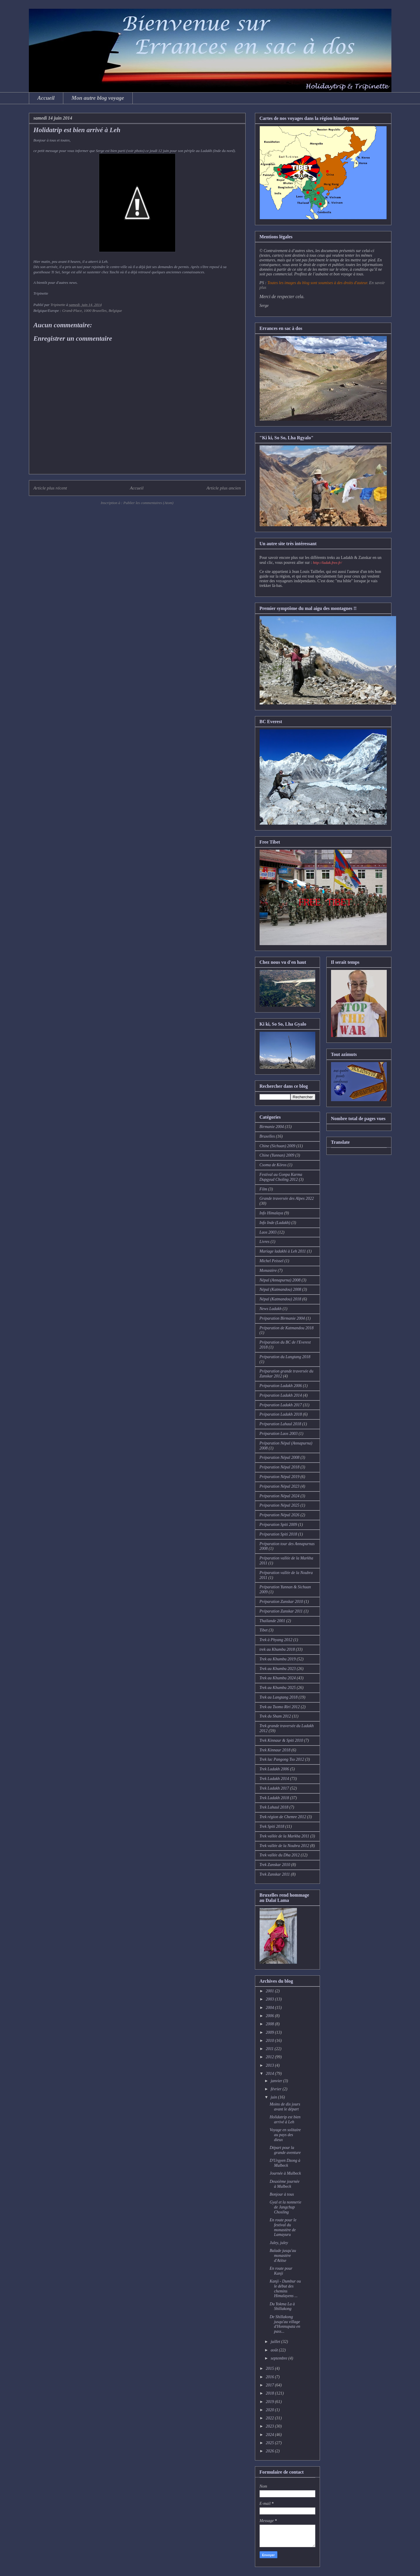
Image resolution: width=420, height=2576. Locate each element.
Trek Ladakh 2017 (274, 1788)
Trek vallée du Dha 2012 (280, 1855)
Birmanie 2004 (272, 1127)
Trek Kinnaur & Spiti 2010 (281, 1740)
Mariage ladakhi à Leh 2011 (283, 1251)
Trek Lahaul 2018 (274, 1807)
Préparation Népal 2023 (280, 1486)
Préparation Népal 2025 (280, 1505)
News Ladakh (271, 1309)
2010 (270, 2040)
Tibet (264, 1630)
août (275, 2350)
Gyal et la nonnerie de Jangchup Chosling (285, 2207)
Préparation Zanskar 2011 (281, 1611)
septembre (279, 2358)
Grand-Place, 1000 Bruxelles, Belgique (92, 310)
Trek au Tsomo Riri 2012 (280, 1707)
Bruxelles (267, 1136)
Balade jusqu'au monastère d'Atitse (283, 2255)
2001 (270, 1991)
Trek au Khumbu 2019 (278, 1659)
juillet (276, 2341)
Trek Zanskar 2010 (275, 1865)
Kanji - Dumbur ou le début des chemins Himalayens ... (285, 2288)
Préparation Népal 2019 (280, 1477)
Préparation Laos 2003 (279, 1433)
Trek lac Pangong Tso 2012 (282, 1759)
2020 (270, 2410)
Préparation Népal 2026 (280, 1515)
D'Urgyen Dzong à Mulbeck (285, 2163)
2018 (270, 2393)
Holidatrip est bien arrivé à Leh (285, 2119)
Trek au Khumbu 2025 (278, 1687)
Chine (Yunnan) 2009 (277, 1155)
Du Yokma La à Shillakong (282, 2306)
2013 (270, 2065)
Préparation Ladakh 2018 (281, 1414)
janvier (277, 2081)
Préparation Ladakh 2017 (281, 1405)
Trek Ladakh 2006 (274, 1769)
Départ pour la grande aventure (285, 2150)
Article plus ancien (223, 487)
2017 (270, 2385)
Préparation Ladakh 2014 (281, 1395)
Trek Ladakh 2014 (274, 1778)
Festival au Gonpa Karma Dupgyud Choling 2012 (281, 1177)
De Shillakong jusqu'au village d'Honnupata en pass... (285, 2324)
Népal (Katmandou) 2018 (280, 1299)
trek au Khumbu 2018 (277, 1649)
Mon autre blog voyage (97, 98)
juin (274, 2097)
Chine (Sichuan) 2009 (277, 1146)
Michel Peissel (272, 1261)
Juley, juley (279, 2243)
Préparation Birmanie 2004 (282, 1318)
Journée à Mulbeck (285, 2173)
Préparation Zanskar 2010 (281, 1601)
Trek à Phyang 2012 (276, 1640)
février (277, 2089)
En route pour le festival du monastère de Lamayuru (283, 2227)
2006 (270, 2016)
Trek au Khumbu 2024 (278, 1678)
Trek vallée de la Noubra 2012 (284, 1846)
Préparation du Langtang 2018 (285, 1357)
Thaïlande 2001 (272, 1621)
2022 (270, 2418)
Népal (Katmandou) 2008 (280, 1289)
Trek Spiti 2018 (272, 1826)
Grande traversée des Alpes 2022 (287, 1198)
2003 (270, 1999)
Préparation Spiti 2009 (278, 1524)
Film (263, 1189)
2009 (270, 2032)
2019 (270, 2402)
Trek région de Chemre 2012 (283, 1817)
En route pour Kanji (281, 2271)
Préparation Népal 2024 (280, 1496)
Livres (265, 1241)
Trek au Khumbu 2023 (278, 1668)
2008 (270, 2024)
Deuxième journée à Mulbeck (284, 2184)
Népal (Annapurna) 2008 (280, 1280)
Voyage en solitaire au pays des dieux (285, 2135)
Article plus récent (50, 487)
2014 (270, 2073)
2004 (270, 2007)
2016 (270, 2377)
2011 (270, 2049)
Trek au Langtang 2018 (279, 1697)
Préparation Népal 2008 (280, 1457)
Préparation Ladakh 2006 (281, 1386)
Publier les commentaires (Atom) (148, 503)
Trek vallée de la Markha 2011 (284, 1836)
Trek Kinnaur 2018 (275, 1750)
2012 (270, 2057)
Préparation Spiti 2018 (278, 1534)
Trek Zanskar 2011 (275, 1874)
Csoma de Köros (273, 1165)
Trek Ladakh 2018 (274, 1798)
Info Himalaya (271, 1213)
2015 (270, 2368)
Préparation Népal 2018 (280, 1467)
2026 (270, 2451)
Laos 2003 (268, 1232)
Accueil (46, 98)
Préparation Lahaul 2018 (280, 1424)
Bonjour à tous (282, 2194)
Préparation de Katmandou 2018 (287, 1328)
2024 (270, 2434)
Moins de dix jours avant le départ (285, 2106)
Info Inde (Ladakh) (275, 1222)
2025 (270, 2443)
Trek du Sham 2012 (275, 1716)
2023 (270, 2426)
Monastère (268, 1270)
